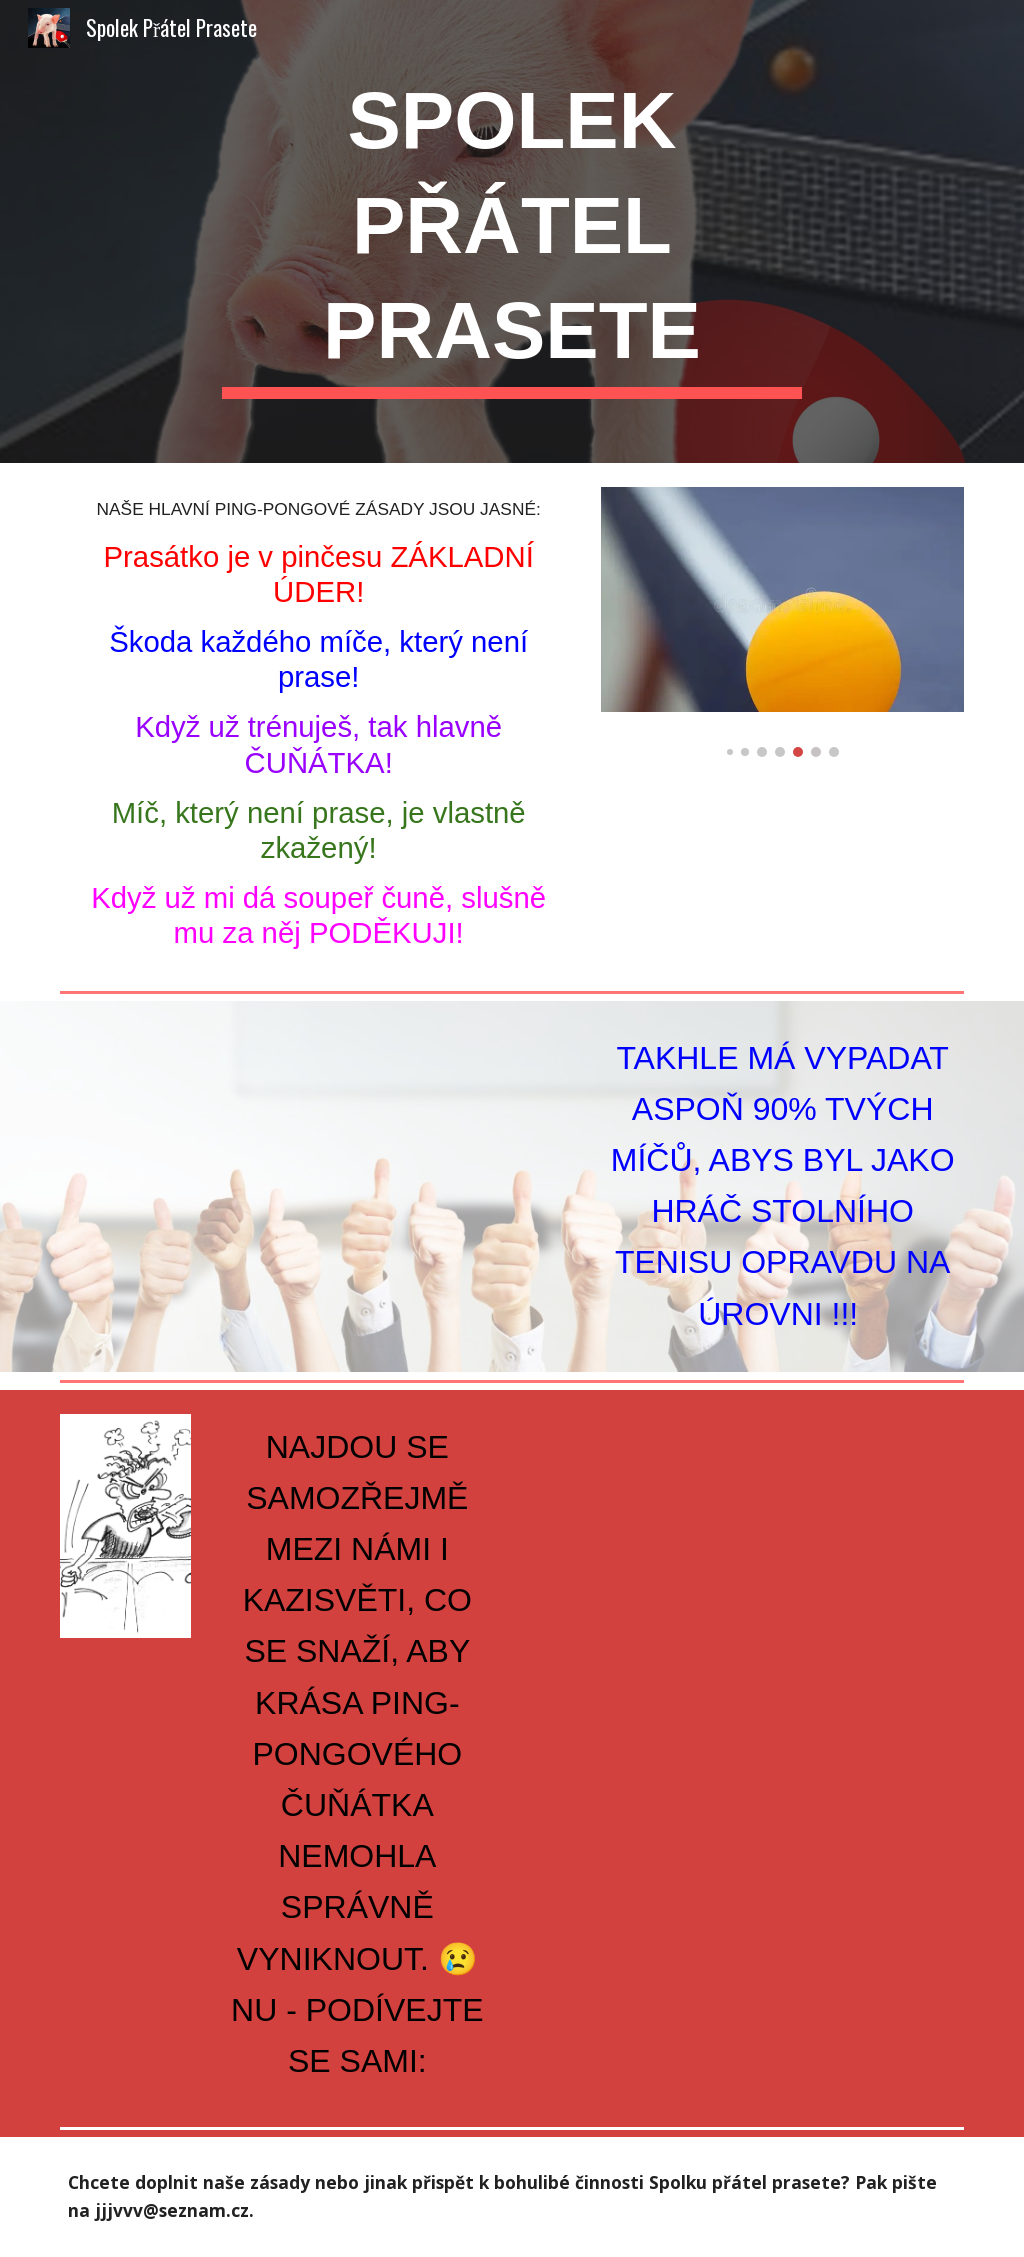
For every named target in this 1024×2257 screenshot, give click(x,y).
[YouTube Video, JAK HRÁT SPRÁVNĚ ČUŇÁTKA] (319, 1174)
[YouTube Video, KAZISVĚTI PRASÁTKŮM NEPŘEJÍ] (744, 1564)
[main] (511, 231)
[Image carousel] (782, 622)
